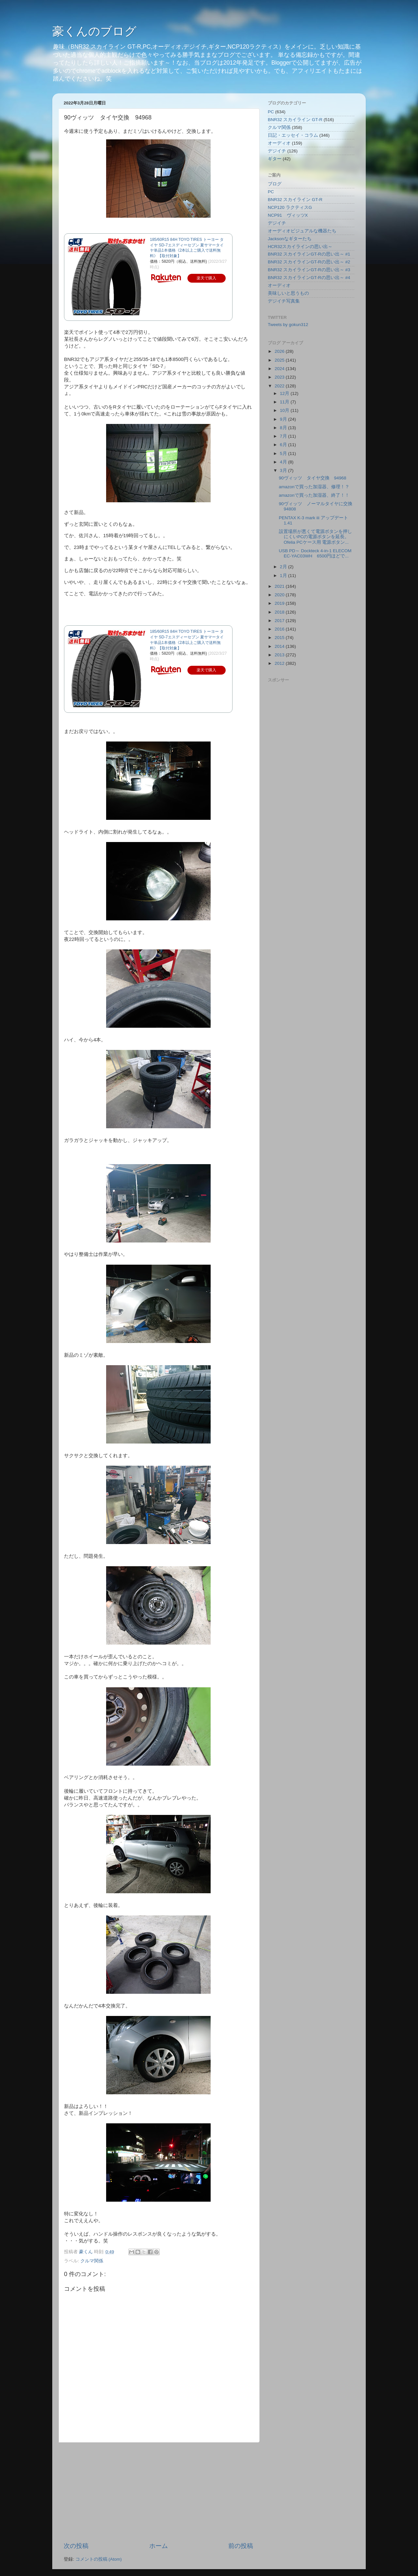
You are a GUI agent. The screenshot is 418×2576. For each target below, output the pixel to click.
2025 (280, 360)
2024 (280, 368)
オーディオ (279, 143)
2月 (284, 566)
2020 (280, 594)
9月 (284, 419)
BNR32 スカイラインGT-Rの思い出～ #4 (309, 277)
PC (271, 111)
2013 (280, 654)
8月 (284, 427)
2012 (280, 663)
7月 (284, 436)
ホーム (158, 2545)
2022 (280, 385)
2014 (280, 646)
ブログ (274, 183)
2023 (280, 377)
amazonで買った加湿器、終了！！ (314, 495)
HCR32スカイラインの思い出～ (300, 246)
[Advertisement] (158, 2492)
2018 (280, 612)
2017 (280, 620)
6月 (284, 444)
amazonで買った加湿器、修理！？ (314, 486)
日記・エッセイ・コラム (293, 135)
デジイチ (277, 150)
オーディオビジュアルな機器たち (302, 230)
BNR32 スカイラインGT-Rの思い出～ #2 (309, 261)
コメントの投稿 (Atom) (98, 2559)
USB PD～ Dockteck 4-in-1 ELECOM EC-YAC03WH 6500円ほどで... (315, 553)
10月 (285, 410)
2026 (280, 351)
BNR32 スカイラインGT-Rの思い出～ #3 (309, 269)
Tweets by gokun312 (288, 324)
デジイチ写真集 (284, 301)
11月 (285, 401)
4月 (284, 462)
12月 (285, 393)
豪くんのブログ (94, 31)
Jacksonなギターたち (290, 238)
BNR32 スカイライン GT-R (295, 119)
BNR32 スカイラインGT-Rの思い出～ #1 (309, 254)
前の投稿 (240, 2545)
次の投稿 (76, 2545)
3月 (284, 470)
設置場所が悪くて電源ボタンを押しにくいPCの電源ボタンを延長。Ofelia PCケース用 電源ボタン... (315, 536)
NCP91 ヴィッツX (288, 215)
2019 (280, 603)
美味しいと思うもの (288, 293)
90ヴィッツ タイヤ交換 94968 (312, 478)
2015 (280, 637)
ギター (274, 158)
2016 (280, 629)
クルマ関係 (91, 2260)
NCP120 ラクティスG (290, 207)
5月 (284, 453)
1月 (284, 575)
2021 (280, 586)
